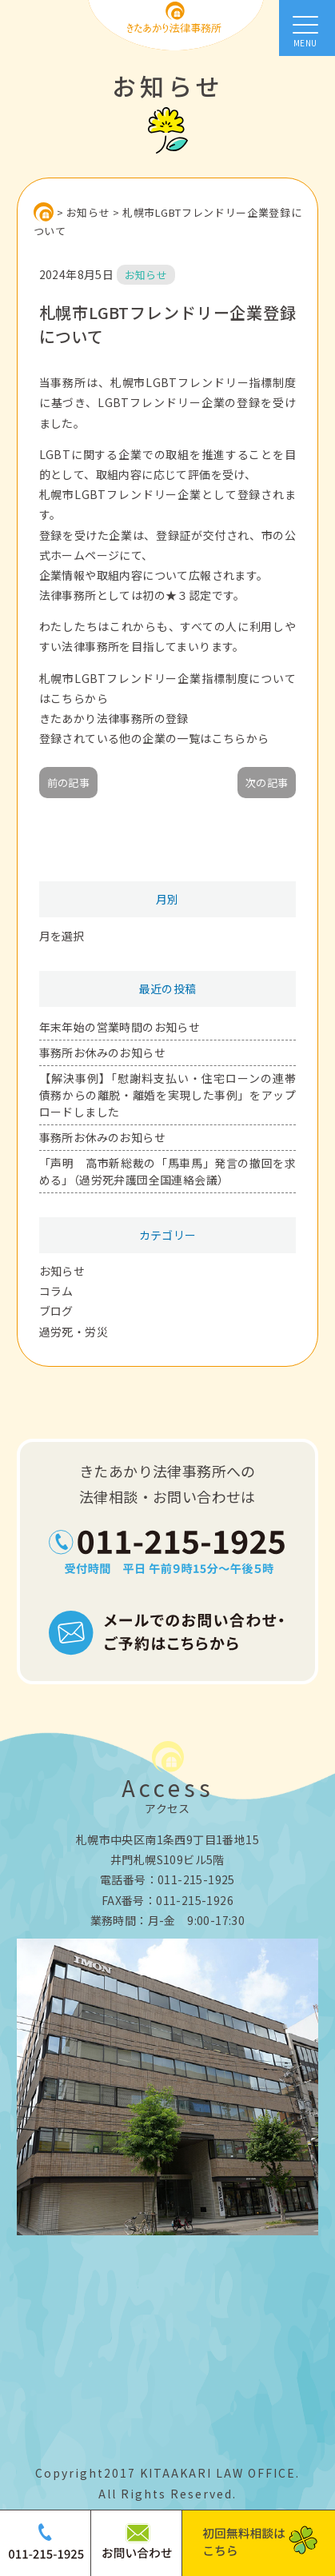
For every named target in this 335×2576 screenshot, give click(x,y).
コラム (56, 1291)
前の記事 (68, 782)
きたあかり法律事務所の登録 (114, 718)
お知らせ (62, 1271)
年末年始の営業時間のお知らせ (120, 1027)
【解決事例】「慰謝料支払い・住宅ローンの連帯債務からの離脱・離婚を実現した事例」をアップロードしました (168, 1095)
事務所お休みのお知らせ (102, 1052)
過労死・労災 (73, 1332)
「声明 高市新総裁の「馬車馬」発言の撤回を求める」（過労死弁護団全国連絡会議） (168, 1171)
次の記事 (267, 782)
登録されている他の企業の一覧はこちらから (154, 738)
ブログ (56, 1311)
